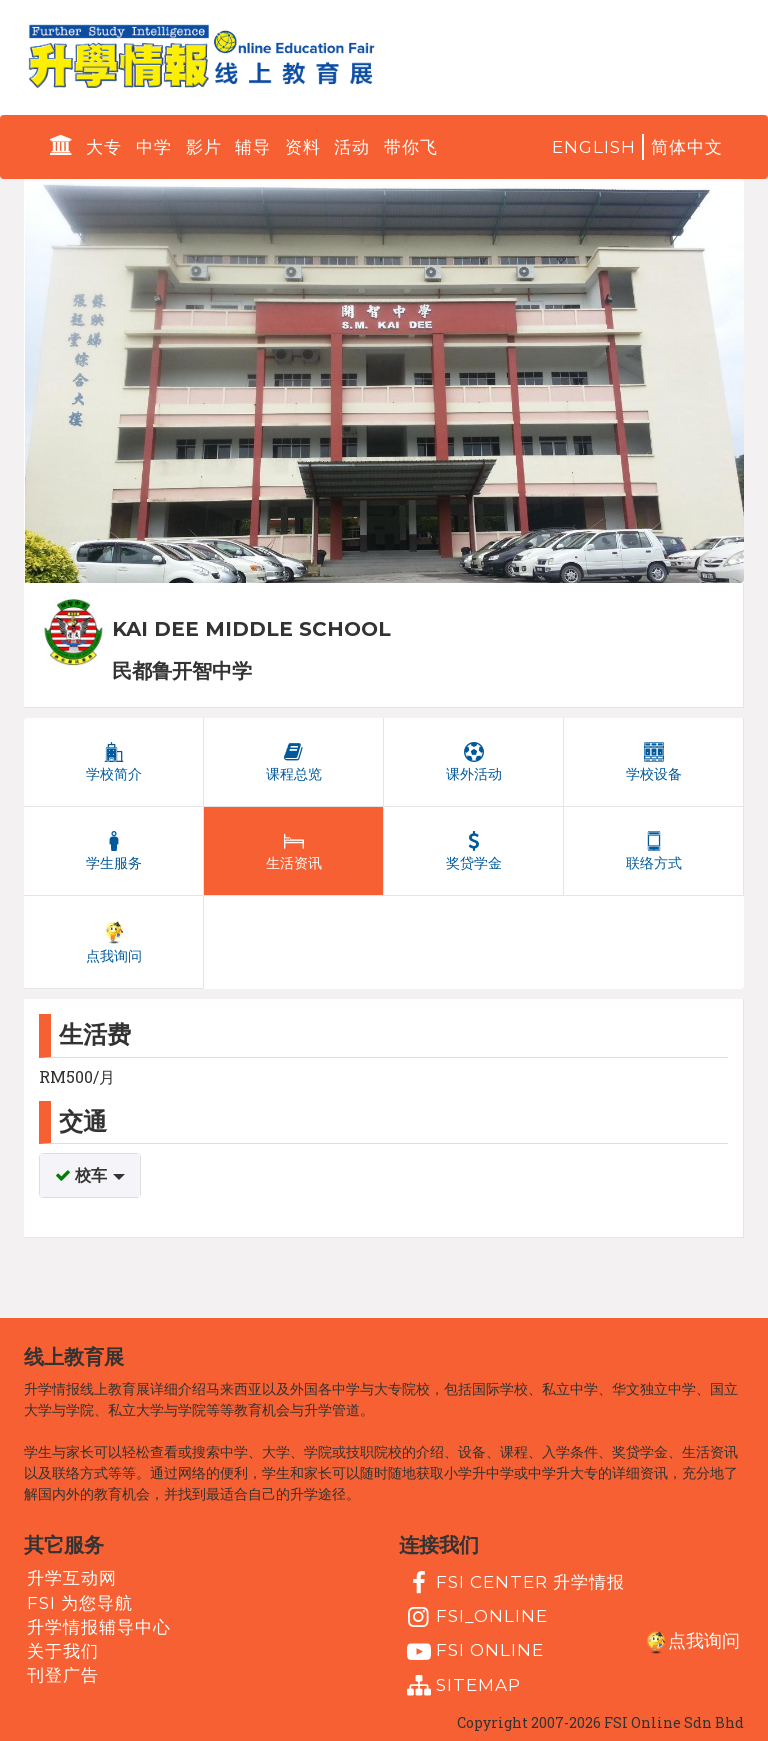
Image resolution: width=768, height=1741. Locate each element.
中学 (154, 147)
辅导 (253, 147)
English (594, 147)
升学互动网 (72, 1578)
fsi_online (475, 1617)
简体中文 (687, 147)
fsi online (473, 1652)
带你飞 (411, 147)
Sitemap (461, 1686)
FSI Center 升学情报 (513, 1583)
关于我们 (63, 1651)
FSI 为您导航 (80, 1602)
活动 (352, 147)
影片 (204, 147)
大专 (104, 147)
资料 (303, 147)
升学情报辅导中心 (99, 1627)
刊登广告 (63, 1675)
